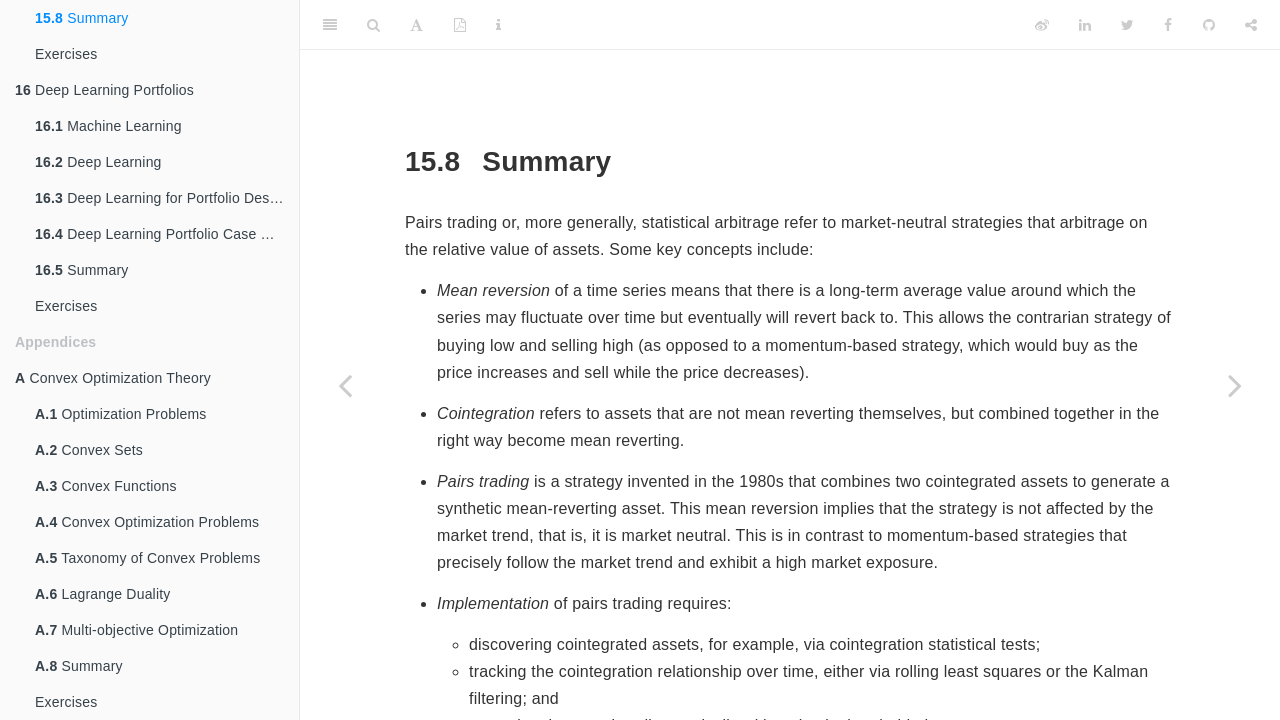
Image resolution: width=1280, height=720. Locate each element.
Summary (81, 18)
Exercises (66, 54)
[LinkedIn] (1085, 25)
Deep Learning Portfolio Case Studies (167, 234)
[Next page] (1235, 385)
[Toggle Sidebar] (330, 25)
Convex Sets (89, 450)
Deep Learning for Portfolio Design (162, 198)
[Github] (1209, 25)
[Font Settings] (416, 25)
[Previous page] (345, 385)
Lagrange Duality (103, 594)
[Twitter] (1127, 25)
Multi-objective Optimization (136, 630)
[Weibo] (1042, 25)
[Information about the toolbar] (498, 25)
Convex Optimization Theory (113, 378)
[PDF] (460, 25)
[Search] (373, 25)
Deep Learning (98, 162)
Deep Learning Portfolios (104, 90)
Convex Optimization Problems (147, 522)
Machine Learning (108, 126)
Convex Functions (106, 486)
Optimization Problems (121, 414)
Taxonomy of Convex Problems (147, 558)
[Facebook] (1168, 25)
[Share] (1251, 25)
